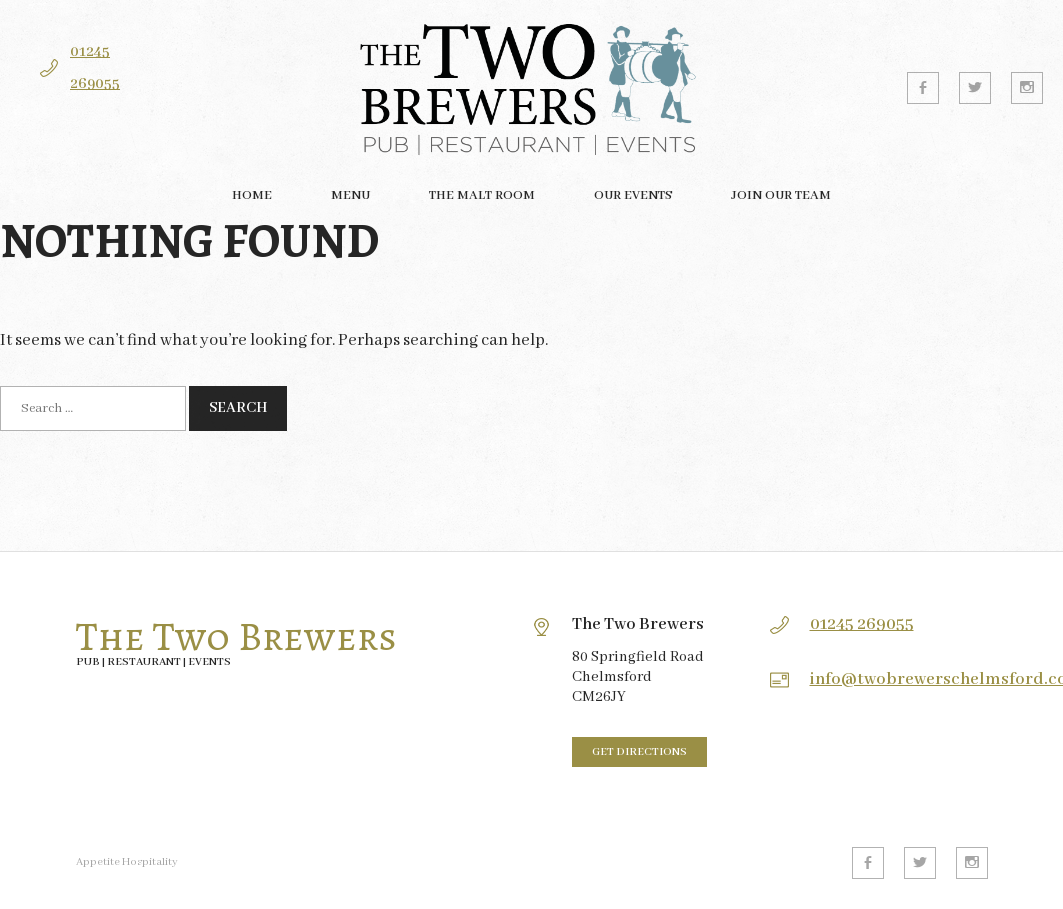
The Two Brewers (236, 637)
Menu (350, 195)
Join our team (781, 195)
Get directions (639, 752)
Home (252, 195)
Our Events (633, 195)
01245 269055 (862, 624)
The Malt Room (482, 195)
